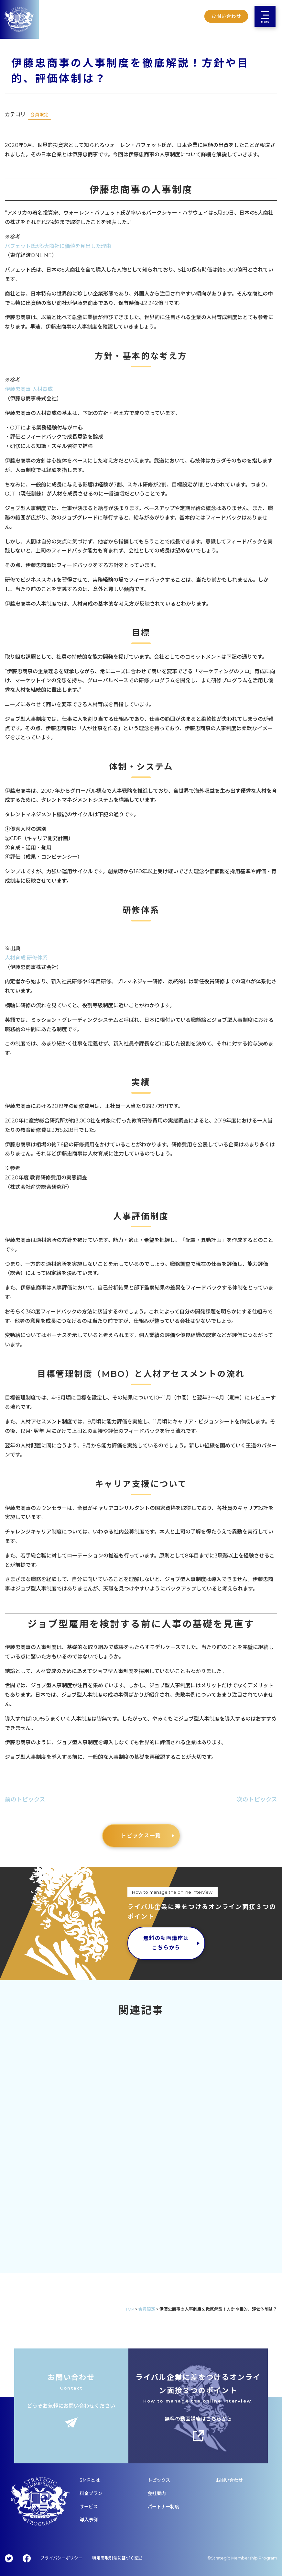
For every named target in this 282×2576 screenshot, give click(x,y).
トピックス (158, 2480)
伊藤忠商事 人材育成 (29, 389)
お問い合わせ (229, 2480)
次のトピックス (257, 1799)
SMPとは (90, 2480)
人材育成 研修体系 (26, 958)
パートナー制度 (163, 2507)
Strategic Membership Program (244, 2558)
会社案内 (156, 2493)
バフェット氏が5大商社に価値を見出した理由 (58, 246)
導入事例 (89, 2520)
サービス (89, 2507)
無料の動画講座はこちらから (166, 1943)
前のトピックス (25, 1799)
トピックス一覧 (141, 1836)
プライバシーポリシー (61, 2558)
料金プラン (91, 2493)
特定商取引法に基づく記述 (117, 2558)
